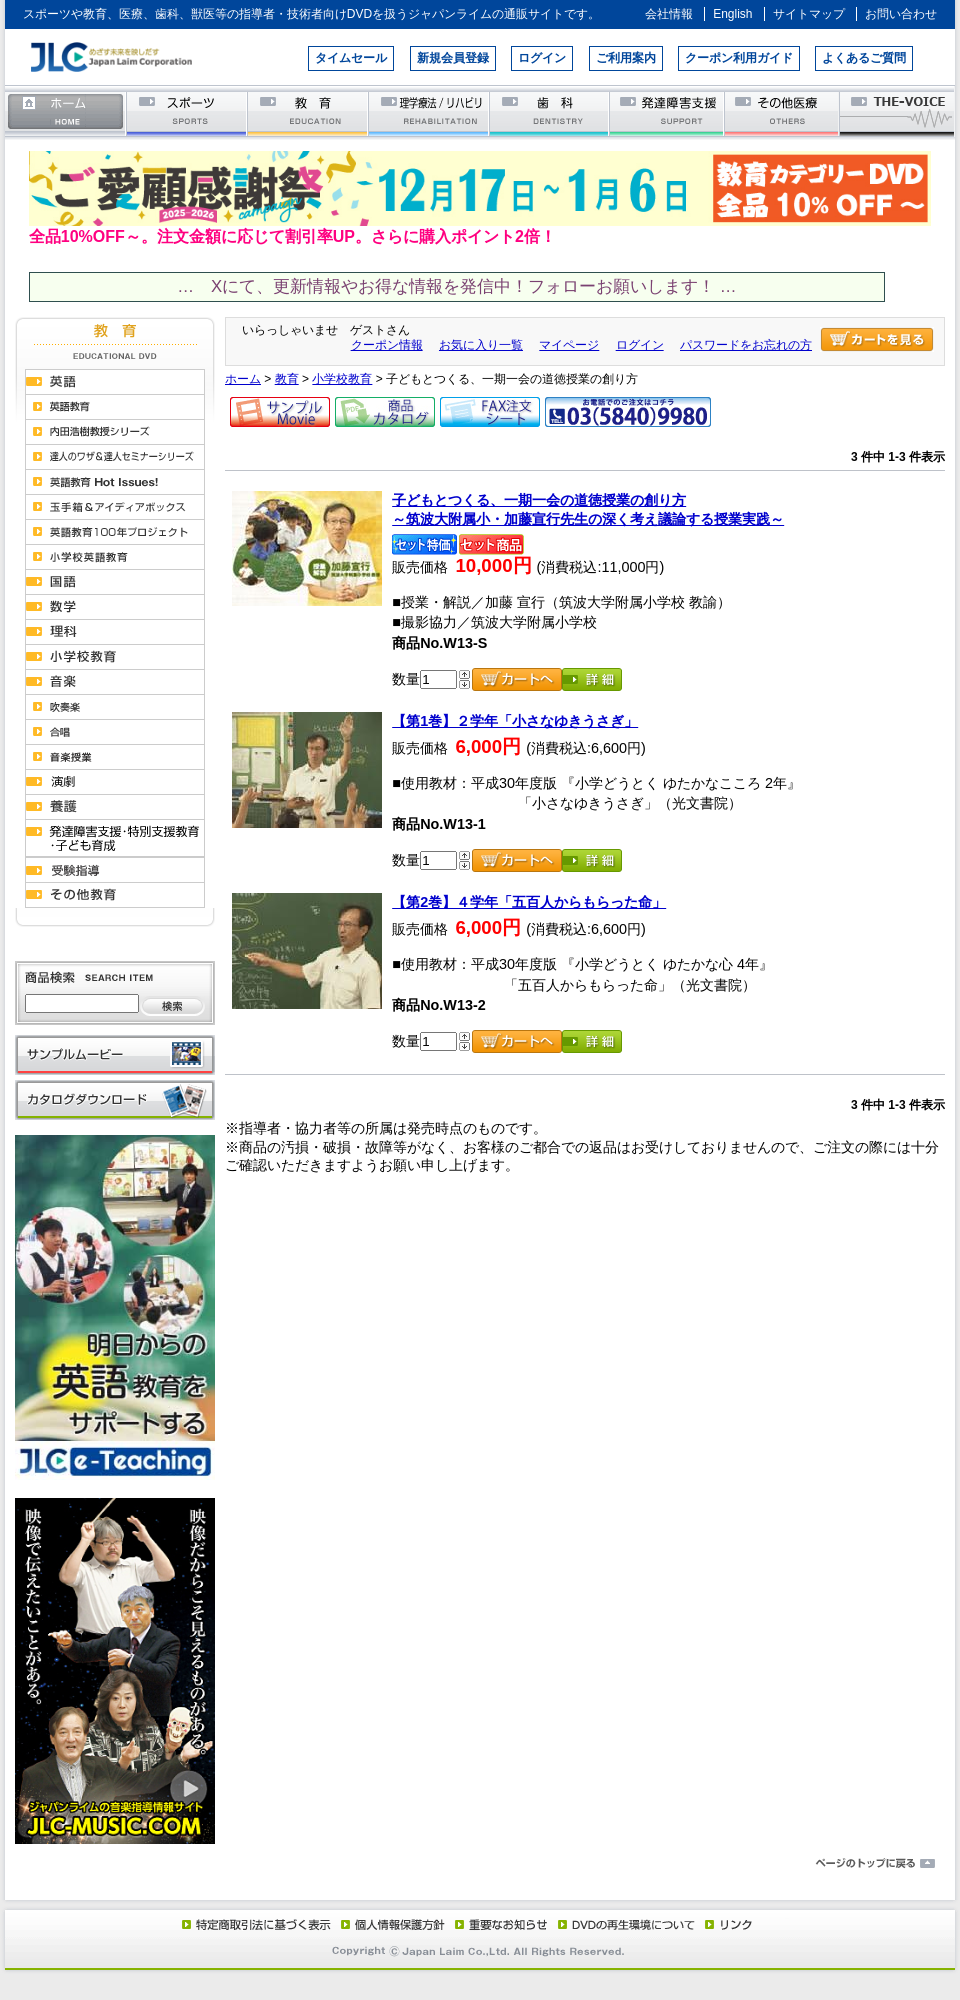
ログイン (542, 58)
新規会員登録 (453, 58)
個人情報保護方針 (390, 1924)
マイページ (569, 345)
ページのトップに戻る (480, 1864)
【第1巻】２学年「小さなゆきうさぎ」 (515, 721)
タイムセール (351, 58)
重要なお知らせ (497, 1924)
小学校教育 (342, 379)
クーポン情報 (387, 345)
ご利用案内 (626, 58)
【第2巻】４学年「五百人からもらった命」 (529, 902)
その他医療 (783, 112)
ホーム (66, 112)
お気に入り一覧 (481, 345)
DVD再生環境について (628, 1924)
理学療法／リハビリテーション (429, 112)
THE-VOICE (898, 112)
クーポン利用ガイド (739, 58)
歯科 (550, 112)
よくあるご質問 (864, 58)
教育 (308, 112)
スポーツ (187, 112)
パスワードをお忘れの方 (746, 345)
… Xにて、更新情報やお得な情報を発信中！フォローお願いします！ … (456, 286)
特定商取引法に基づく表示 (255, 1924)
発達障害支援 (668, 112)
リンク (727, 1924)
